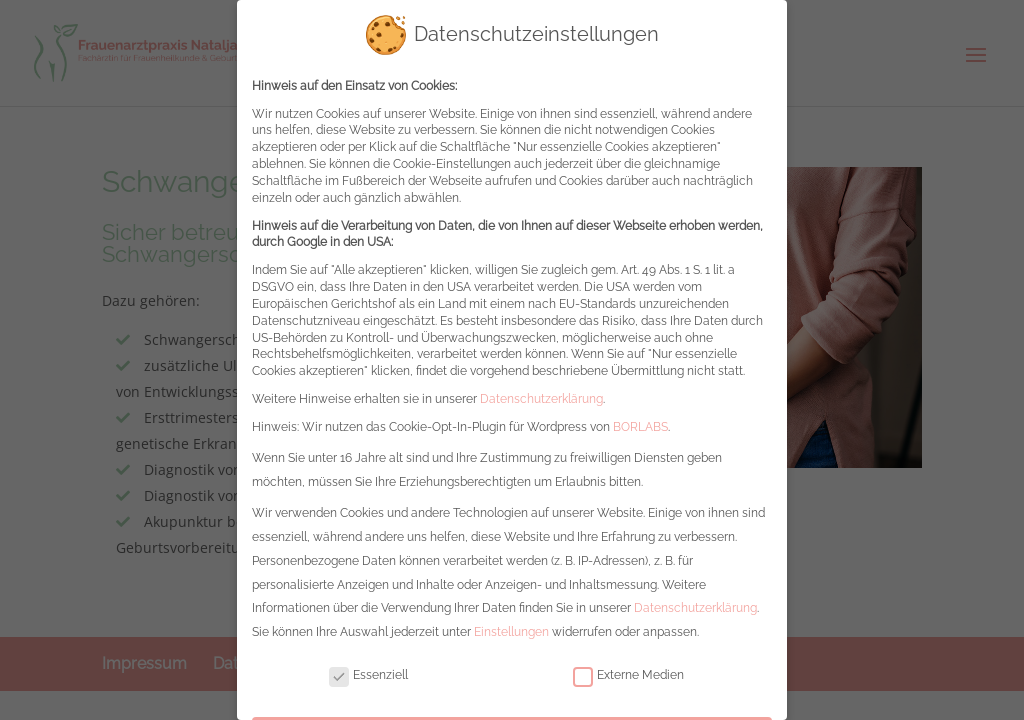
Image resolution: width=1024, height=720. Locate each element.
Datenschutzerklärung (541, 385)
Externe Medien (628, 661)
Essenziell (368, 661)
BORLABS (640, 413)
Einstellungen (511, 618)
